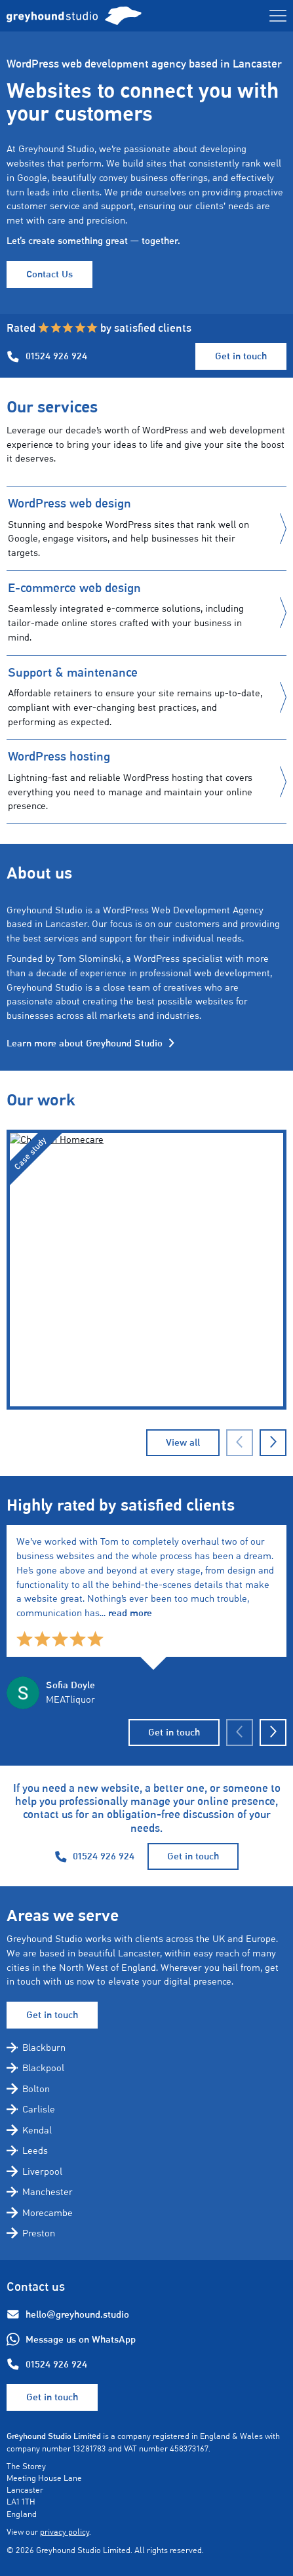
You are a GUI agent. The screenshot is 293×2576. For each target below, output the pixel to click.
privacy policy (64, 2532)
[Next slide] (273, 1732)
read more (130, 1613)
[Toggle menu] (277, 15)
